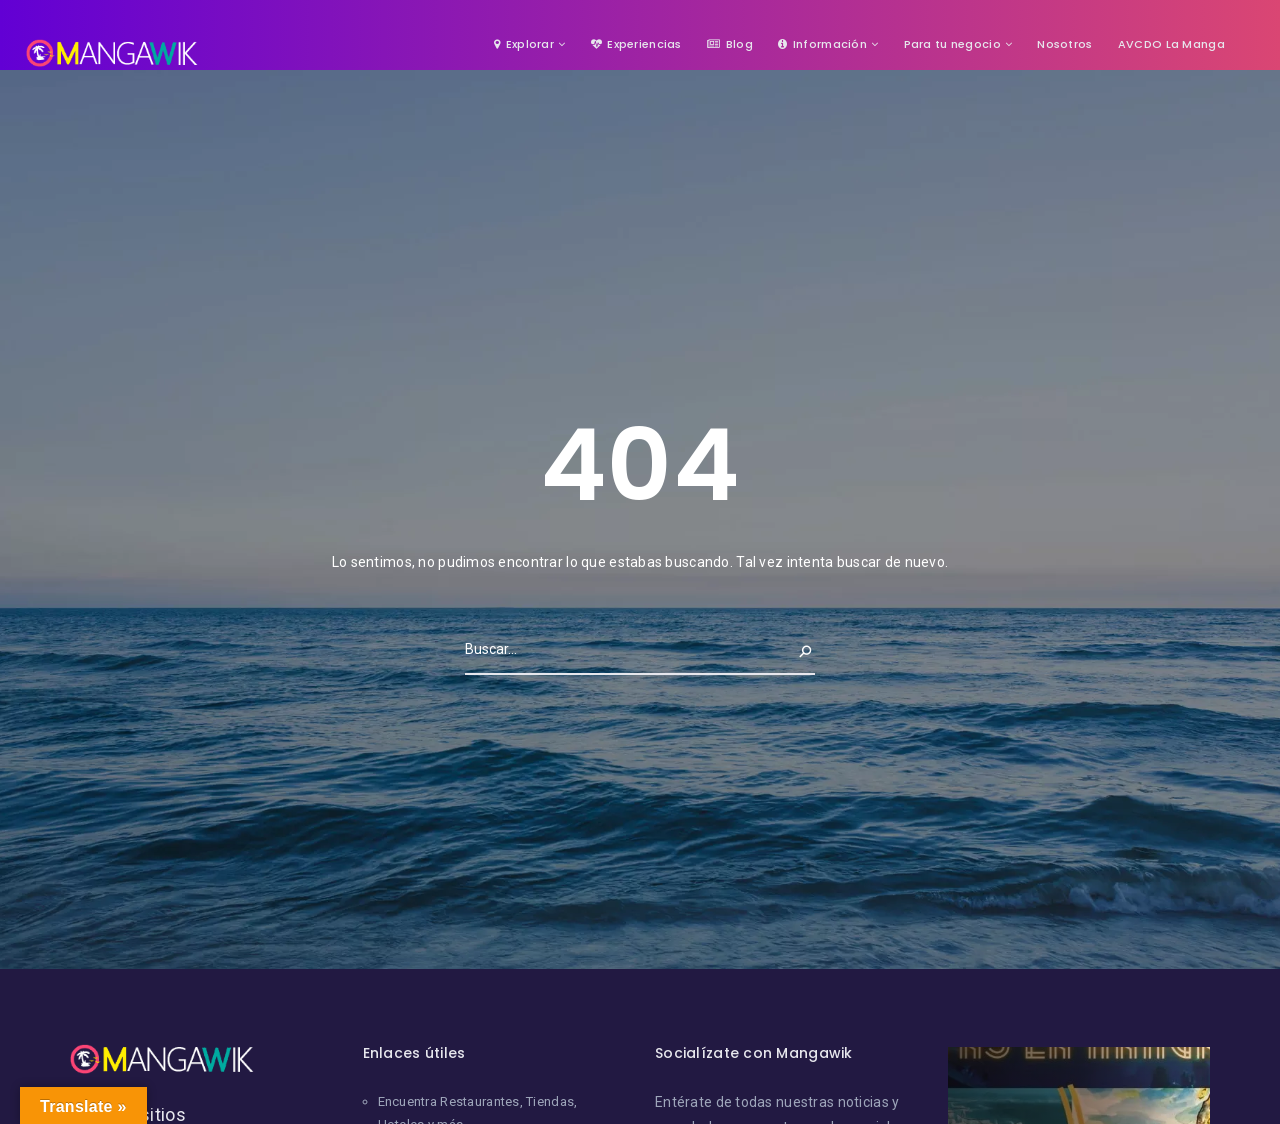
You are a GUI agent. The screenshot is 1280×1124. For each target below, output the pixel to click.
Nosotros (1064, 44)
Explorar (524, 44)
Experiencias (636, 44)
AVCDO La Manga (1171, 44)
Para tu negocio (952, 44)
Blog (730, 44)
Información (822, 44)
